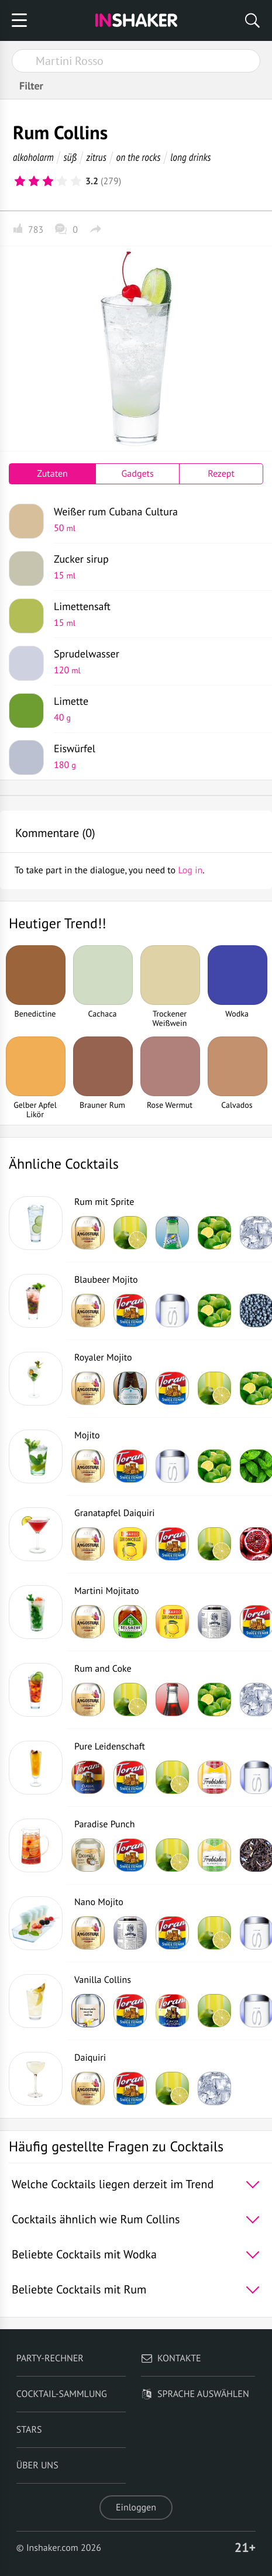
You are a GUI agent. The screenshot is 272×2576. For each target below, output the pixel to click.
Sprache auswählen (195, 2394)
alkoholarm (33, 157)
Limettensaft (154, 614)
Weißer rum (154, 519)
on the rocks (138, 157)
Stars (29, 2430)
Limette (154, 709)
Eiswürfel (154, 756)
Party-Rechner (50, 2358)
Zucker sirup (154, 566)
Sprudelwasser (154, 661)
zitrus (96, 157)
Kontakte (171, 2358)
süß (70, 157)
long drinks (190, 157)
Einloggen (136, 2507)
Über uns (37, 2465)
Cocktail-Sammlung (61, 2394)
